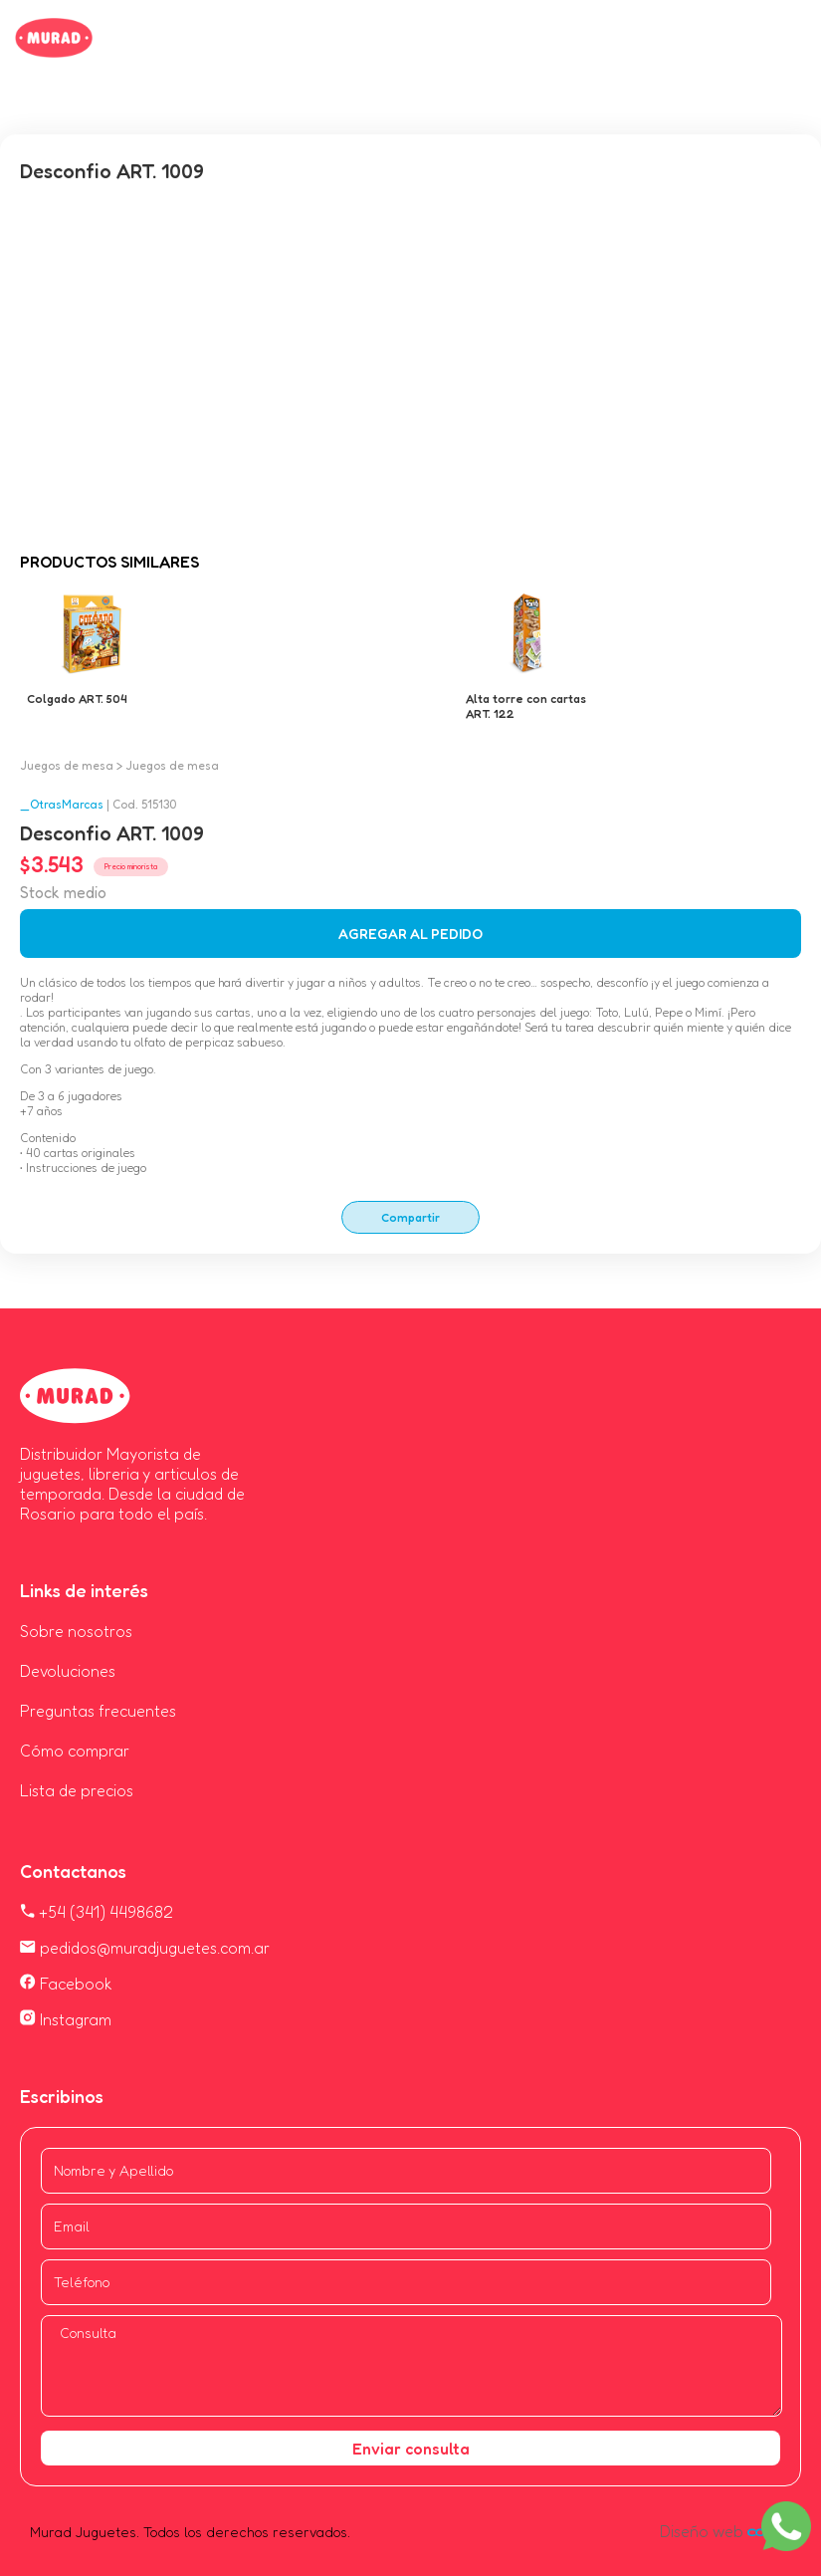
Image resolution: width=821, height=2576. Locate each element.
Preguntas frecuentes (98, 1711)
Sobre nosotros (76, 1631)
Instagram (65, 2019)
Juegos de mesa (66, 765)
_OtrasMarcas (61, 804)
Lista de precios (76, 1790)
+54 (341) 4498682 (96, 1912)
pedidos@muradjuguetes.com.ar (145, 1948)
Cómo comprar (74, 1750)
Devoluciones (67, 1671)
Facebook (66, 1983)
